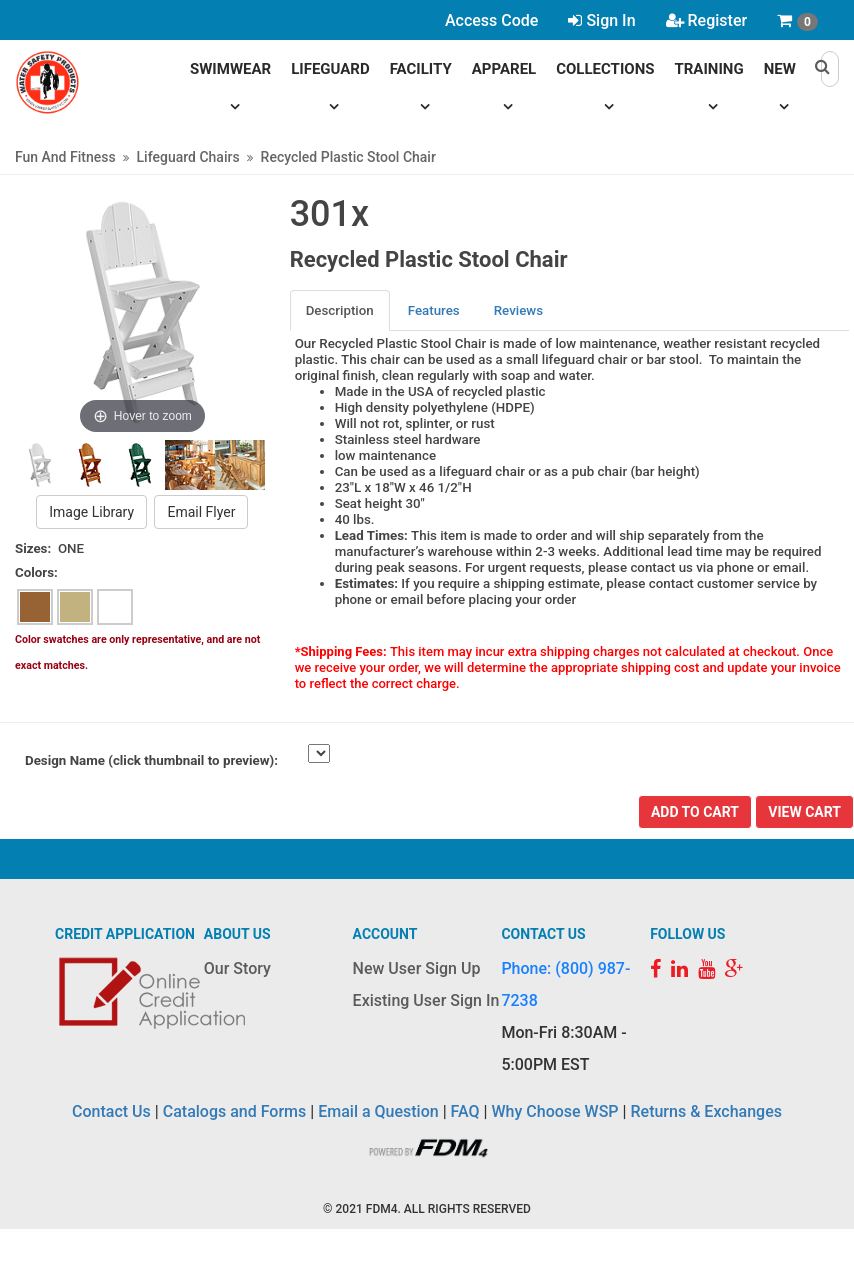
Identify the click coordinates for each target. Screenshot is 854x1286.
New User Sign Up (417, 968)
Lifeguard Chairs (188, 157)
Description (340, 310)
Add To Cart (695, 812)
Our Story (237, 968)
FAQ (465, 1111)
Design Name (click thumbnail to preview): (151, 760)
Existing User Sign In (426, 1000)
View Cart (804, 812)
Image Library (91, 512)
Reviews (518, 310)
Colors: (36, 572)
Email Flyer (201, 512)
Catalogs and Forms (235, 1111)
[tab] (341, 310)
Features (434, 310)
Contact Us (111, 1111)
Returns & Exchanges (705, 1111)
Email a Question (378, 1111)
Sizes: (33, 548)
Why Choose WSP (555, 1111)
